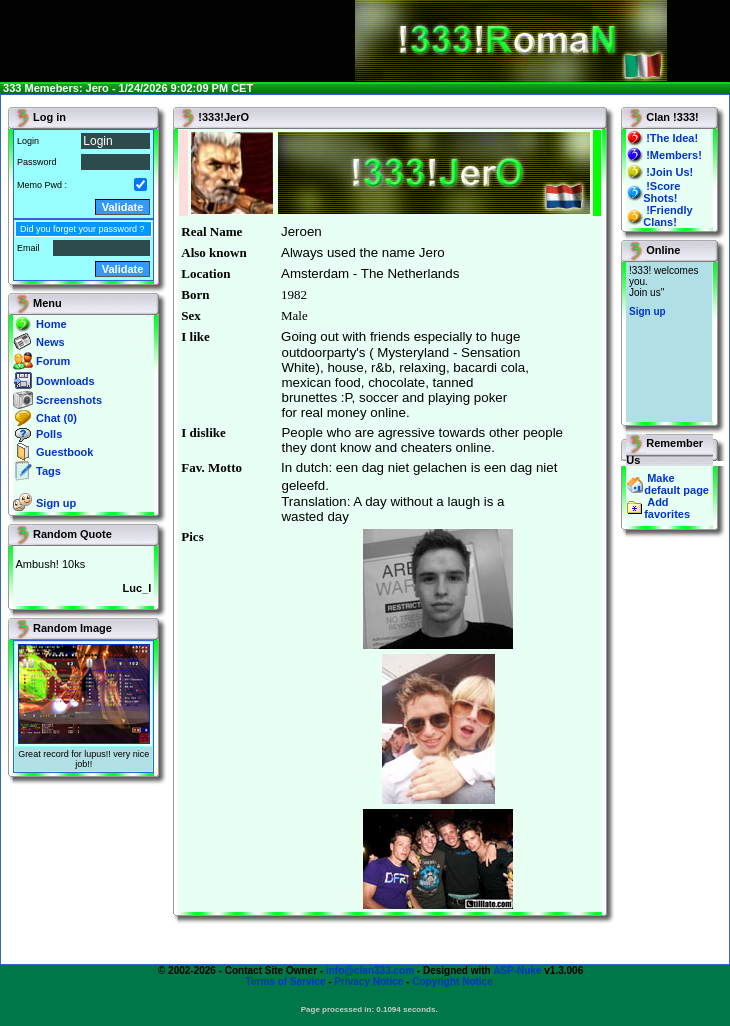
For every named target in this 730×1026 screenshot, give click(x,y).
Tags (48, 471)
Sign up (56, 503)
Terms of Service (286, 981)
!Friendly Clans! (667, 216)
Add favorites (667, 508)
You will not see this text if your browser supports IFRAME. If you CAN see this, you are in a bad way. (669, 342)
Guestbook (64, 452)
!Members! (674, 155)
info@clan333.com (370, 970)
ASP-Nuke (517, 970)
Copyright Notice (452, 981)
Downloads (65, 381)
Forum (53, 361)
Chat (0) (56, 418)
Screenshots (69, 400)
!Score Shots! (661, 192)
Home (51, 324)
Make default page (676, 484)
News (50, 342)
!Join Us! (669, 172)
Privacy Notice (368, 981)
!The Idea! (672, 138)
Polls (49, 434)
